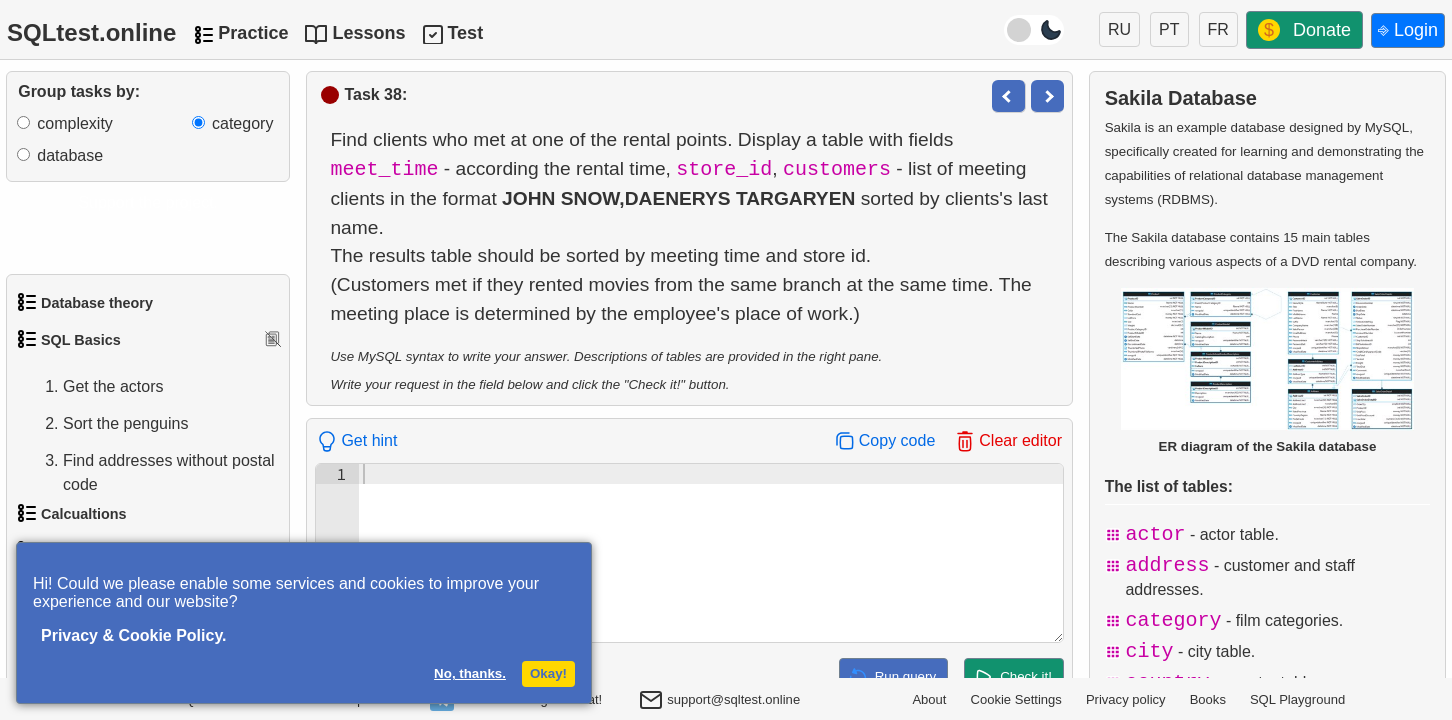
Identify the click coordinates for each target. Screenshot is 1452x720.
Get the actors (93, 387)
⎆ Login (1408, 30)
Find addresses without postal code (149, 473)
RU (1119, 29)
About (929, 699)
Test (465, 33)
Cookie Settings (1016, 699)
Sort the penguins (105, 424)
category (242, 123)
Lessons (368, 33)
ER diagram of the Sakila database (1267, 370)
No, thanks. (470, 673)
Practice (253, 33)
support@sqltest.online (719, 701)
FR (1218, 29)
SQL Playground (1297, 699)
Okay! (548, 673)
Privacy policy (1126, 699)
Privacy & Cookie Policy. (134, 635)
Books (1208, 699)
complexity (75, 123)
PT (1169, 29)
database (70, 155)
